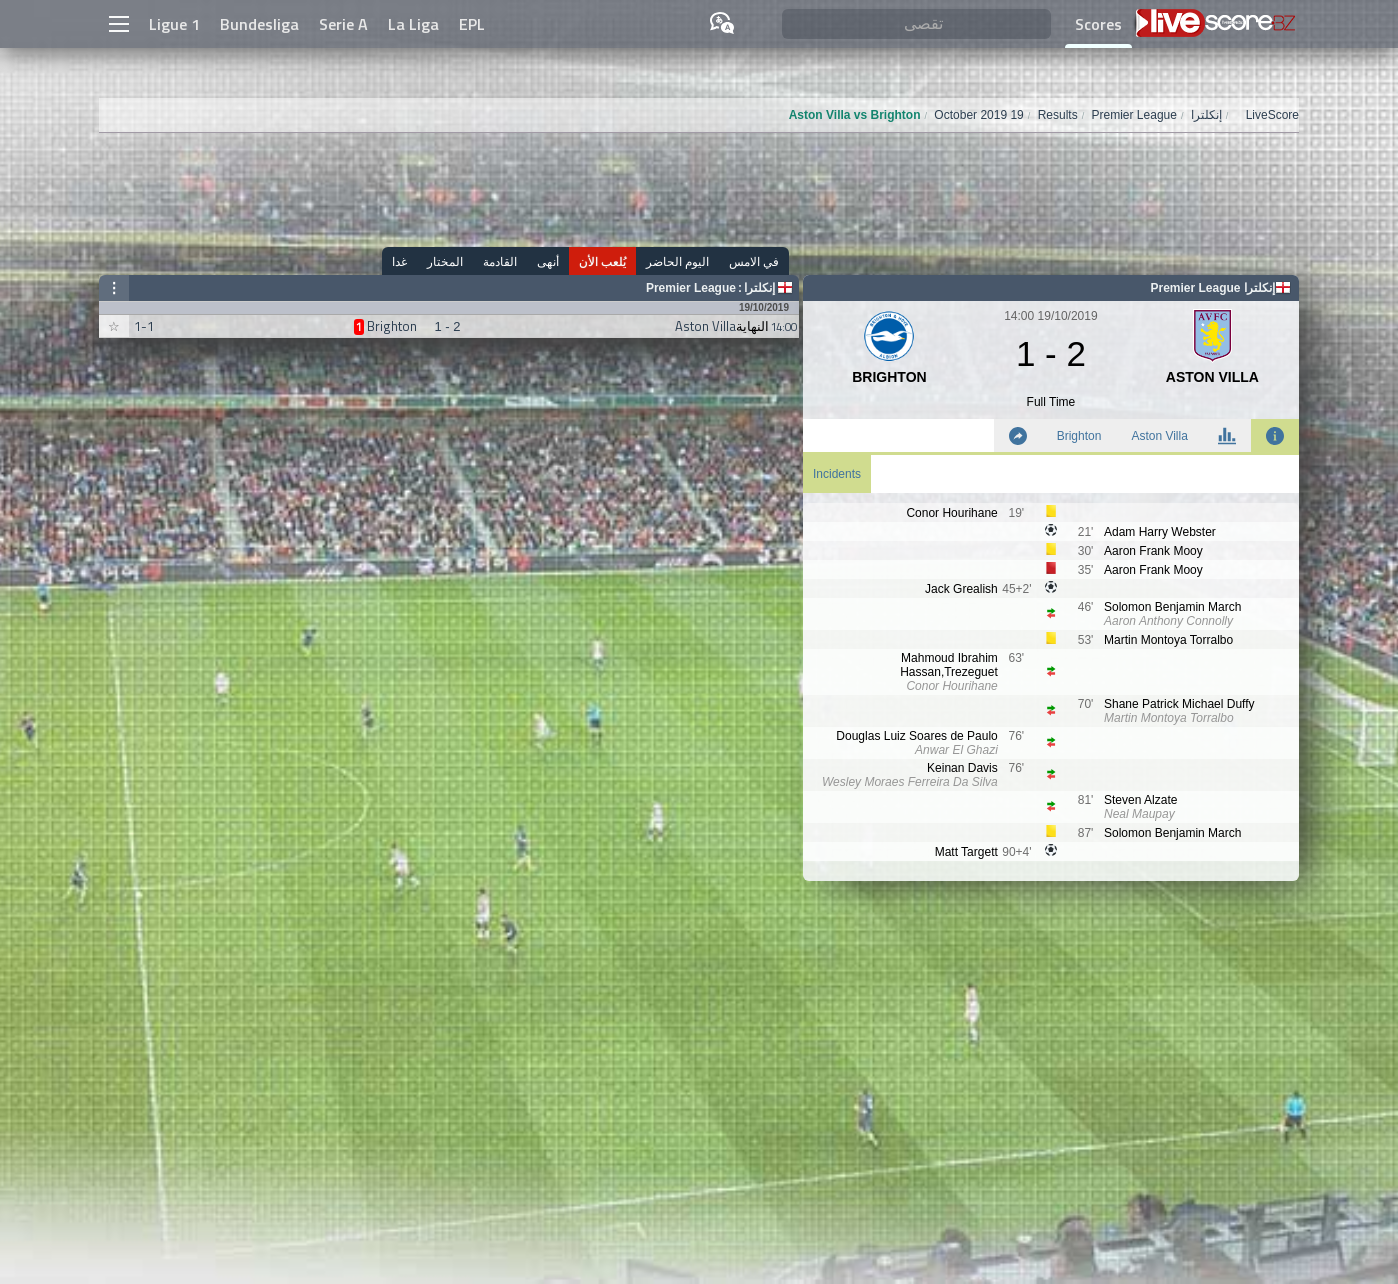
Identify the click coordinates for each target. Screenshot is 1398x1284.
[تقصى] (916, 24)
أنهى (548, 261)
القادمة (500, 261)
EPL (472, 24)
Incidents (837, 474)
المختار (445, 261)
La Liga (413, 24)
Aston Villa (1159, 436)
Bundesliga (259, 24)
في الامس (754, 261)
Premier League (691, 288)
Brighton (1079, 436)
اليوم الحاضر (677, 261)
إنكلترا (759, 288)
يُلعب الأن (602, 261)
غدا (399, 261)
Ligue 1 (174, 24)
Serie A (343, 24)
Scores (1098, 24)
